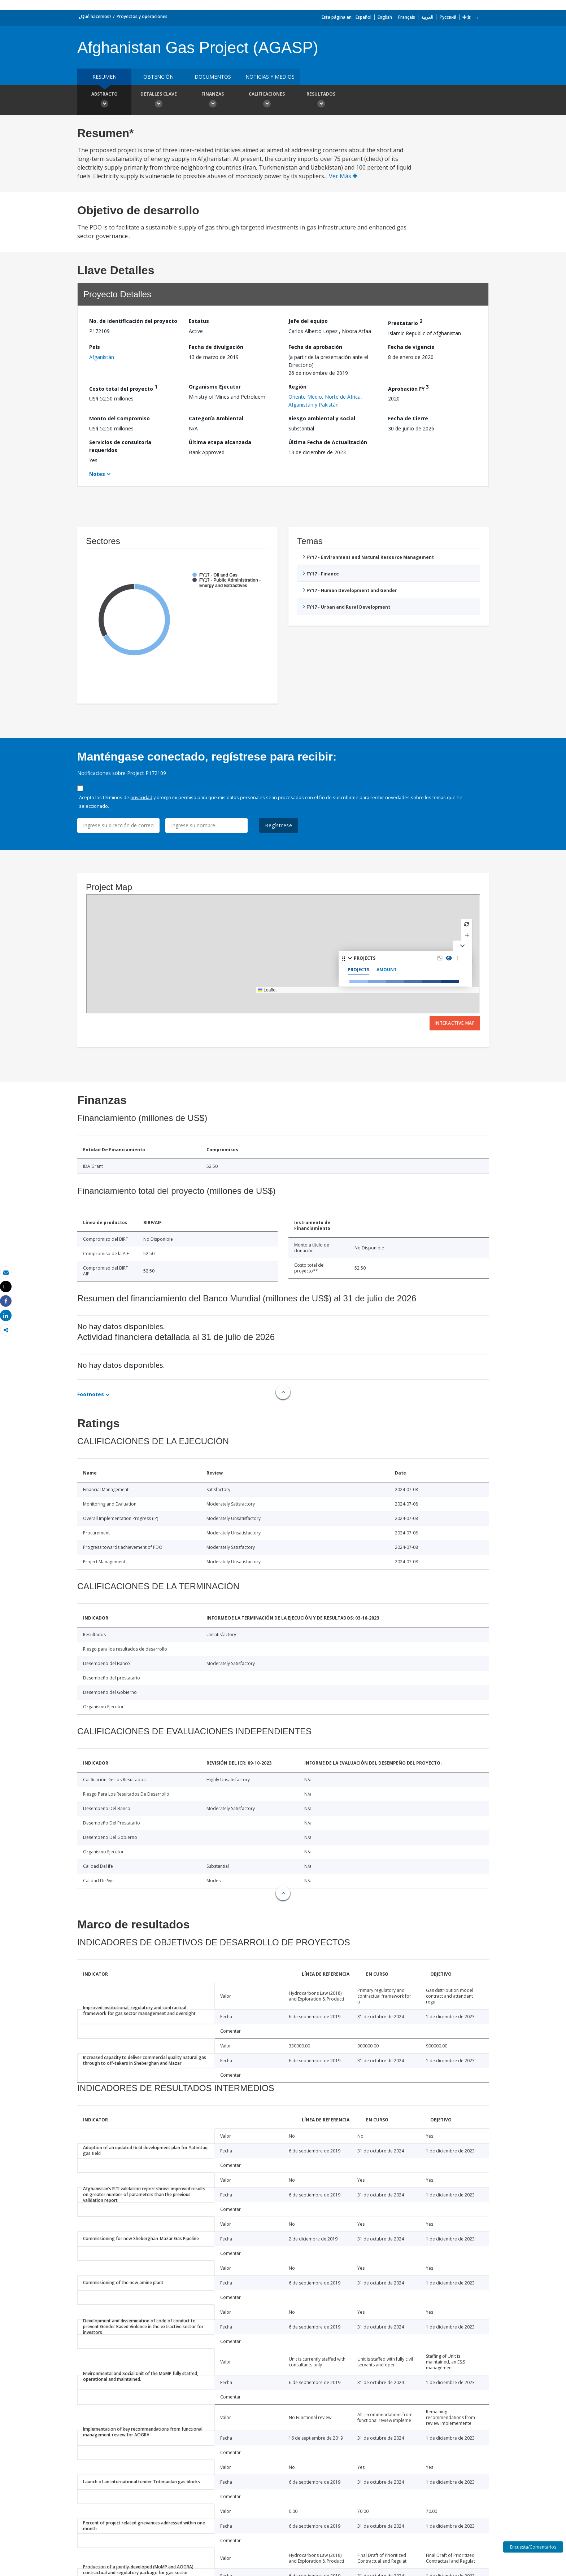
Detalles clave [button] (158, 100)
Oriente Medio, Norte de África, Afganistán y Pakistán (325, 400)
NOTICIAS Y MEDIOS (270, 76)
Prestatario (405, 322)
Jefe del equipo (308, 320)
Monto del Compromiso (119, 418)
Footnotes (90, 1394)
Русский (447, 17)
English (385, 17)
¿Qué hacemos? (95, 16)
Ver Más (343, 176)
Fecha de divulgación (216, 346)
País (94, 346)
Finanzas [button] (212, 100)
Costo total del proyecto (123, 387)
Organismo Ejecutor (215, 386)
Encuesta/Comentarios (533, 2547)
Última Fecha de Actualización (327, 442)
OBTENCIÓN (158, 76)
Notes (97, 473)
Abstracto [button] (104, 100)
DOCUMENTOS (213, 76)
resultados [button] (321, 100)
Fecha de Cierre (408, 418)
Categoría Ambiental (216, 418)
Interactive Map (455, 1023)
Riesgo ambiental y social (321, 418)
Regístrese (278, 825)
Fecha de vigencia (411, 346)
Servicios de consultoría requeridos (120, 446)
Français (406, 17)
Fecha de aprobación (315, 346)
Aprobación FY (408, 387)
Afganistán (101, 357)
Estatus (199, 320)
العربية (427, 17)
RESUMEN (104, 76)
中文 (466, 17)
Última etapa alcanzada (220, 442)
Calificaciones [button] (266, 100)
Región (297, 386)
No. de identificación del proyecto (133, 320)
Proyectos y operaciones (142, 16)
